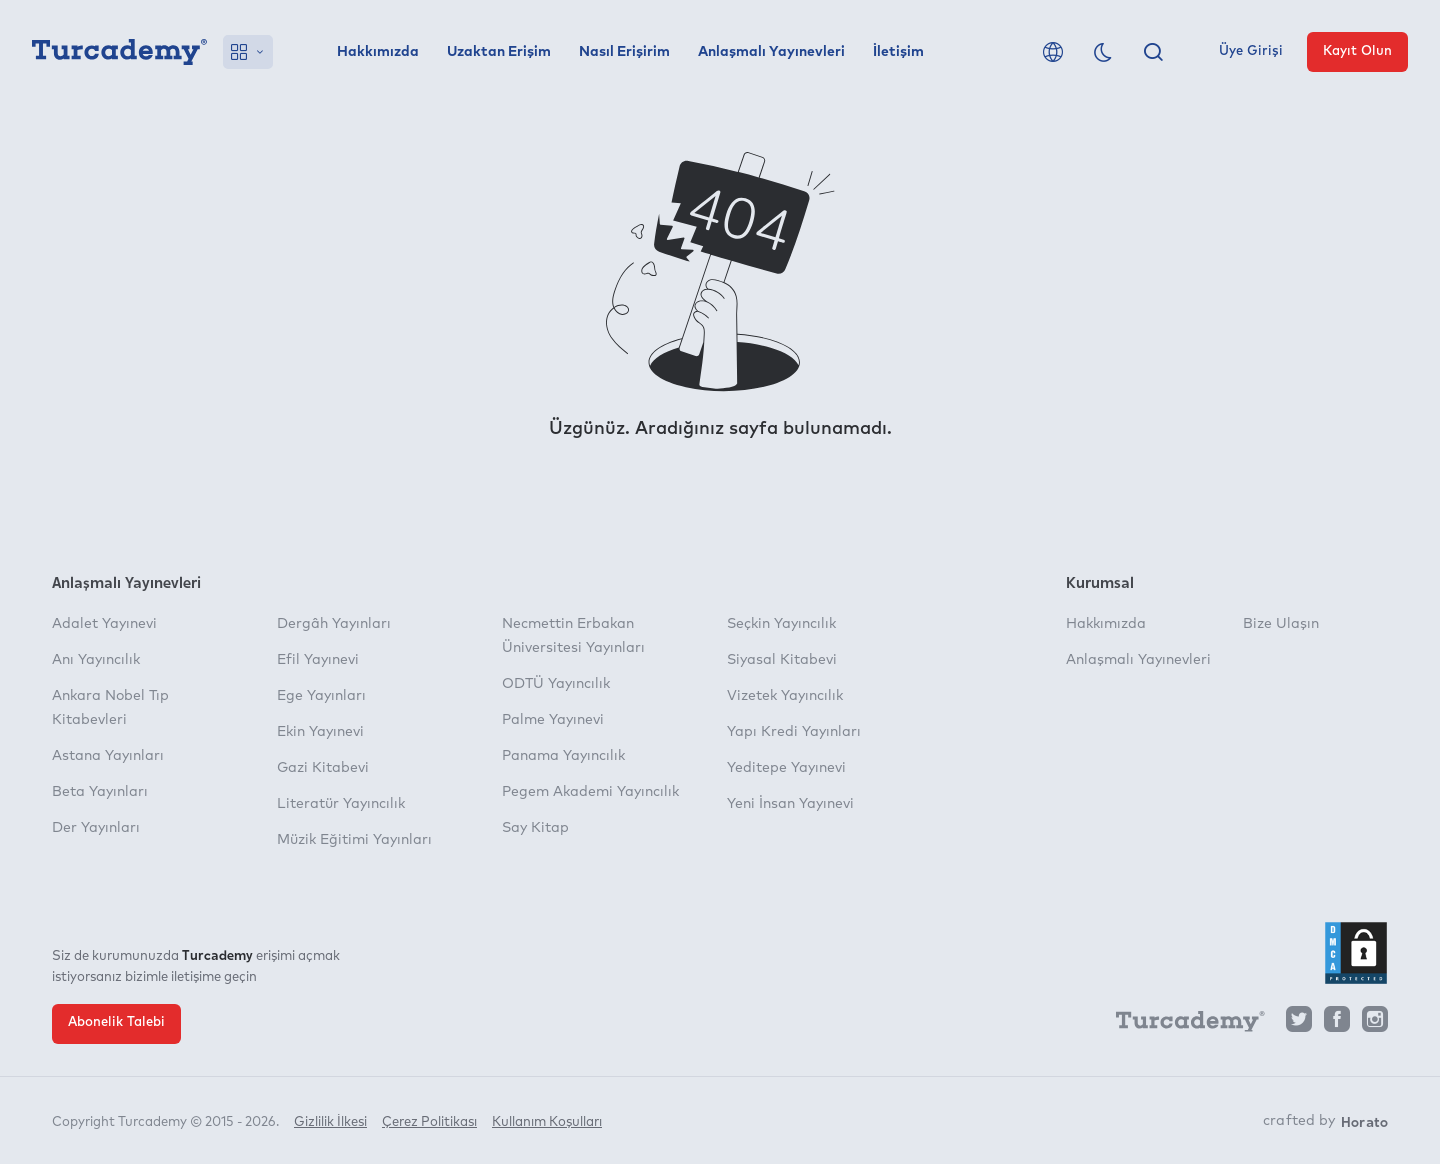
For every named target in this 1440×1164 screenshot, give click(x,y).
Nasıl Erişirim (624, 52)
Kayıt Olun (1357, 51)
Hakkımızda (378, 52)
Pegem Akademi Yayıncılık (590, 792)
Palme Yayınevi (553, 720)
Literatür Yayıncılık (341, 804)
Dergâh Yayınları (334, 624)
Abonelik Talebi (116, 1022)
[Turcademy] (1181, 1025)
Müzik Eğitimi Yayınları (354, 840)
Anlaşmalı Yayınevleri (771, 52)
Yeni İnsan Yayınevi (790, 804)
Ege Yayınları (321, 696)
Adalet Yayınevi (104, 624)
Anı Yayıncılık (96, 660)
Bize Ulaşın (1281, 624)
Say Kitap (535, 828)
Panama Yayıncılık (563, 756)
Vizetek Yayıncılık (785, 696)
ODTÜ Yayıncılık (556, 684)
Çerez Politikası (429, 1121)
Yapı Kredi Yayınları (794, 732)
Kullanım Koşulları (547, 1121)
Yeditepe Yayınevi (786, 768)
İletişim (898, 52)
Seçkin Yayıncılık (781, 624)
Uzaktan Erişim (499, 52)
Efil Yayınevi (318, 660)
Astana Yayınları (108, 756)
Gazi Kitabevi (323, 768)
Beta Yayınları (100, 792)
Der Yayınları (96, 828)
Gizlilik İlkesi (330, 1121)
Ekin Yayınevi (320, 732)
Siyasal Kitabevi (782, 660)
